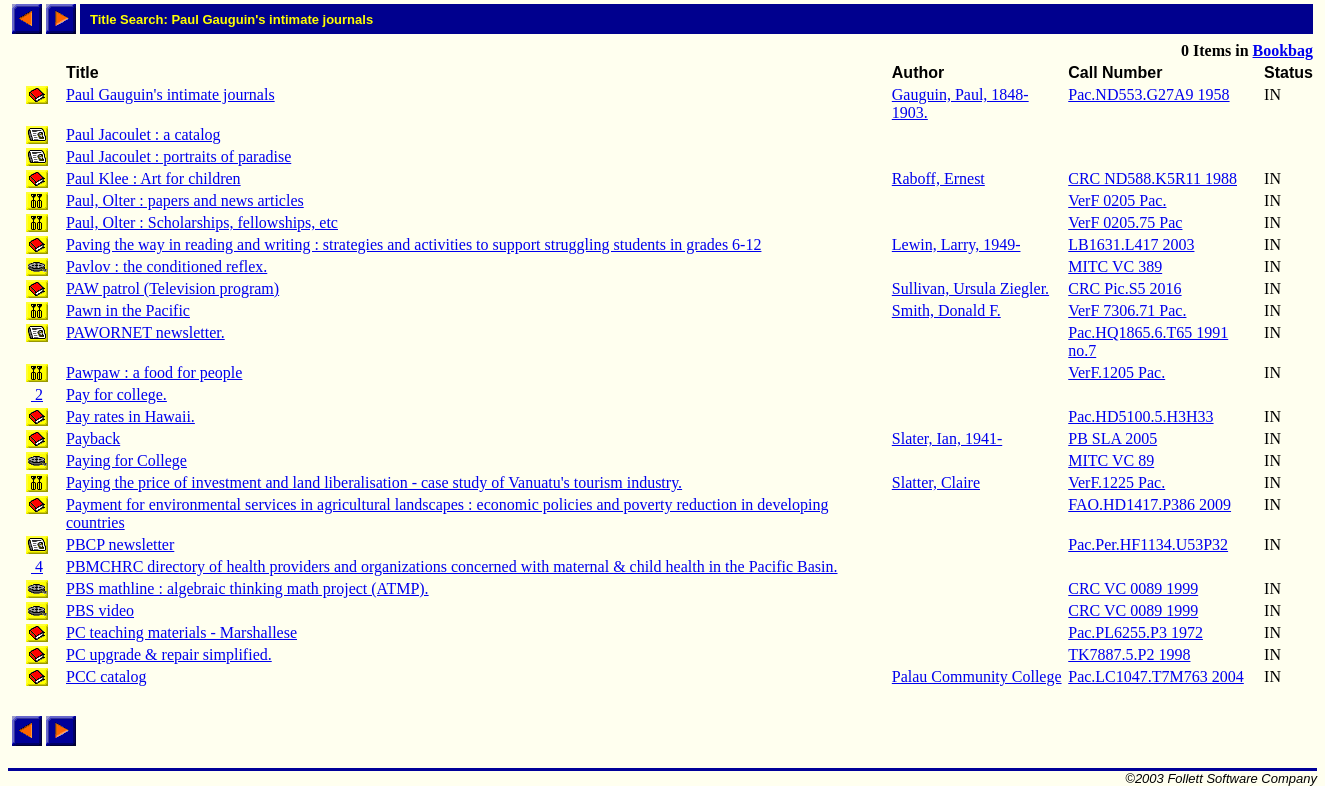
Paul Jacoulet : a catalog (143, 134)
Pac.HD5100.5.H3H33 (1140, 416)
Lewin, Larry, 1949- (956, 244)
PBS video (100, 610)
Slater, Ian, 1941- (947, 438)
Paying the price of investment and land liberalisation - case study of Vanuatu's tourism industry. (374, 482)
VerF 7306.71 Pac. (1127, 310)
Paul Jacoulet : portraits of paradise (178, 156)
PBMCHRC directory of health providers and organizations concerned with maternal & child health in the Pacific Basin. (452, 566)
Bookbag (1283, 50)
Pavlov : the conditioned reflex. (166, 266)
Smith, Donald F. (946, 310)
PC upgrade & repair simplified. (169, 654)
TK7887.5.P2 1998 (1129, 654)
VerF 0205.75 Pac (1125, 222)
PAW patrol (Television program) (172, 288)
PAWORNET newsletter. (145, 332)
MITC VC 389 (1115, 266)
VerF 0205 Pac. (1117, 200)
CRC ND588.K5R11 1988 (1152, 178)
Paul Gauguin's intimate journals (170, 94)
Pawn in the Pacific (128, 310)
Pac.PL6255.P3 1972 (1135, 632)
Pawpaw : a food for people (154, 372)
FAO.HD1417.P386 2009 (1149, 504)
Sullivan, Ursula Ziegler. (970, 288)
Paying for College (126, 460)
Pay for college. (116, 394)
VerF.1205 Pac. (1116, 372)
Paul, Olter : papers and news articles (185, 200)
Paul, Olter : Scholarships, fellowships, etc (202, 222)
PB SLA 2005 (1112, 438)
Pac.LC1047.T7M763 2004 (1156, 676)
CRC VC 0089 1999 (1133, 588)
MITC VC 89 (1111, 460)
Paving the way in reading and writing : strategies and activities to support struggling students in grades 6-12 (413, 244)
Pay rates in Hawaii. (130, 416)
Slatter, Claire (936, 482)
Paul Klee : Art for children (153, 178)
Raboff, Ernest (938, 178)
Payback (93, 438)
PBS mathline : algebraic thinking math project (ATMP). (247, 588)
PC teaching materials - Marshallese (181, 632)
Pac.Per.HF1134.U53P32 (1148, 544)
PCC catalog (106, 676)
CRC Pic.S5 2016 (1124, 288)
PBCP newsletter (120, 544)
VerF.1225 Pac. (1116, 482)
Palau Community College (977, 676)
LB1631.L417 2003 (1131, 244)
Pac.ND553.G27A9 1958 (1148, 94)
